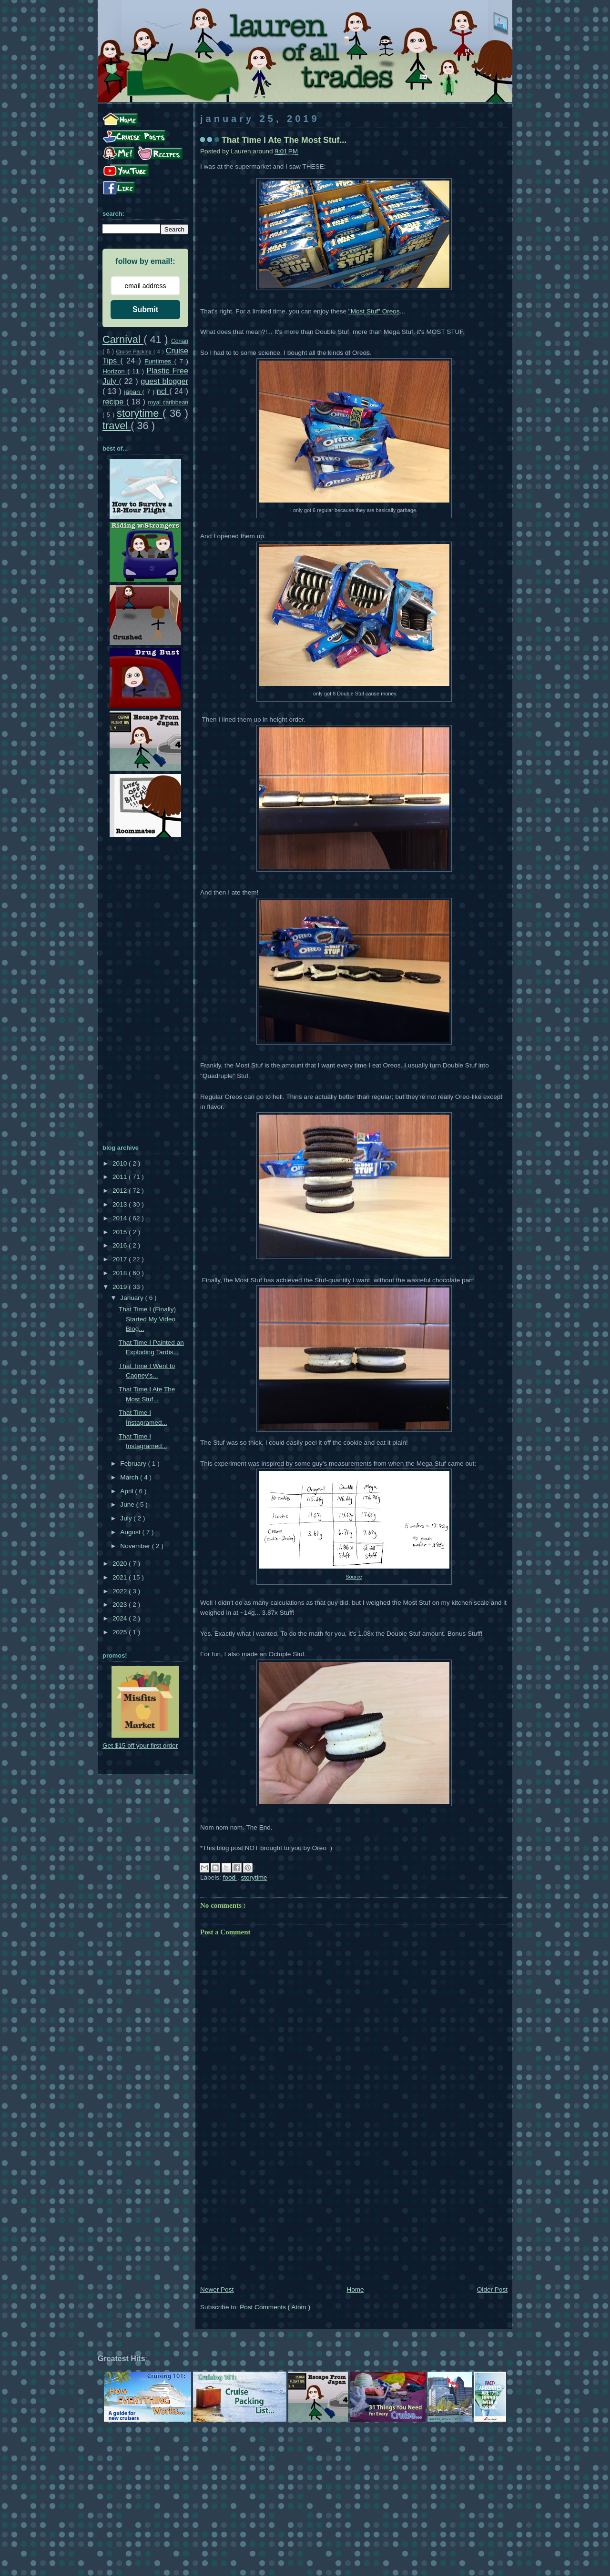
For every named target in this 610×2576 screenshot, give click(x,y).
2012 (120, 1190)
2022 (120, 1591)
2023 (120, 1604)
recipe (114, 401)
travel (116, 426)
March (130, 1477)
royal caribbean (168, 402)
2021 (120, 1577)
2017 (120, 1259)
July (126, 1518)
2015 (120, 1232)
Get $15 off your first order (140, 1745)
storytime (254, 1877)
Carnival (122, 339)
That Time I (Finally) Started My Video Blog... (147, 1319)
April (127, 1491)
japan (133, 391)
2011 (120, 1176)
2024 (120, 1618)
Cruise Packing (134, 351)
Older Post (492, 2289)
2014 (120, 1218)
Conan (179, 341)
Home (355, 2289)
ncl (163, 391)
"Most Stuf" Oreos (374, 311)
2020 (120, 1563)
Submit (145, 309)
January (132, 1297)
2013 (120, 1204)
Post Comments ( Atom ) (275, 2307)
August (131, 1532)
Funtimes (159, 361)
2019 (120, 1286)
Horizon (114, 371)
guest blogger (164, 381)
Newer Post (217, 2289)
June (128, 1504)
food (230, 1877)
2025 (120, 1632)
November (136, 1546)
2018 (120, 1273)
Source (354, 1577)
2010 (120, 1163)
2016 (120, 1245)
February (134, 1463)
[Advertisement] (354, 2212)
